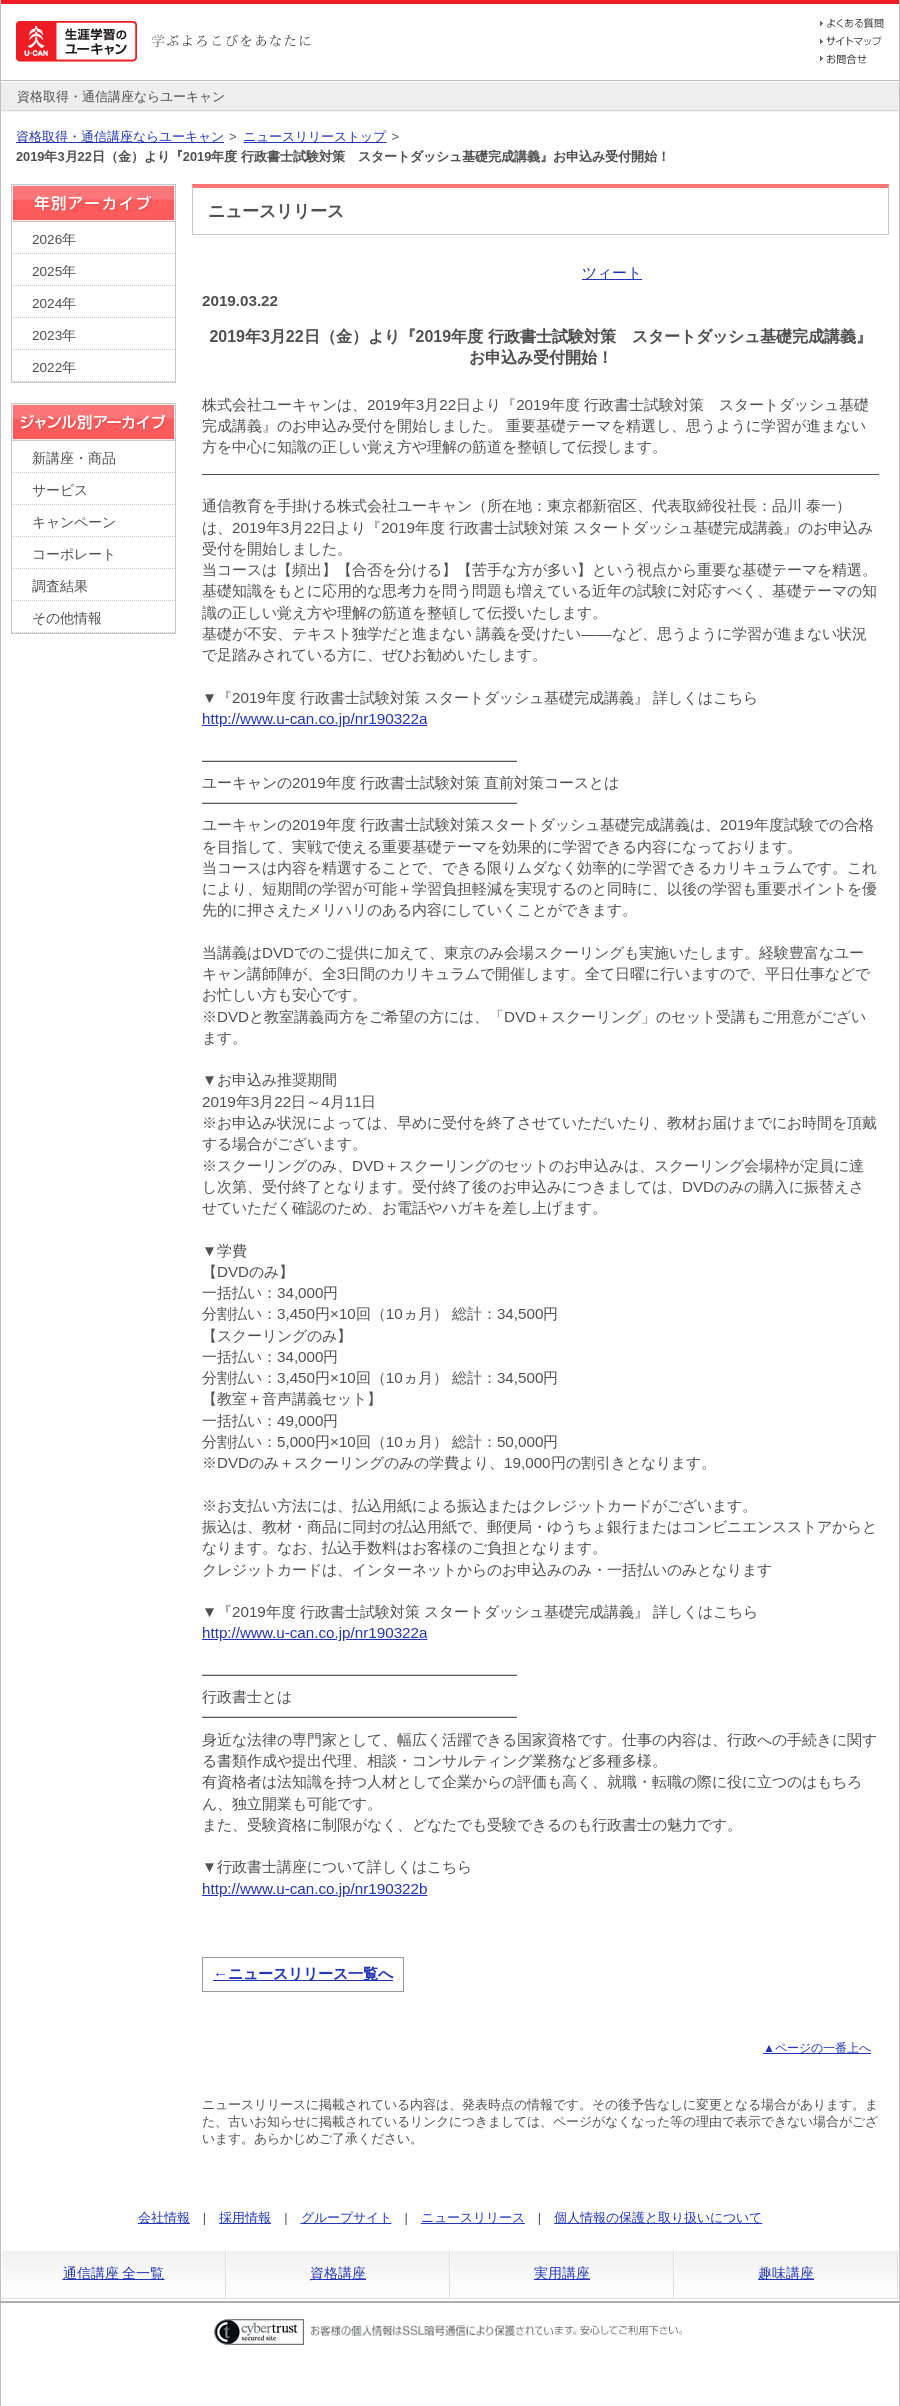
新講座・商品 (74, 458)
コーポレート (74, 554)
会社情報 (164, 2217)
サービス (60, 490)
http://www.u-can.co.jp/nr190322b (314, 1888)
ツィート (612, 272)
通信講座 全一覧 (114, 2273)
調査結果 (60, 586)
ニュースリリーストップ (314, 136)
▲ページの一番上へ (817, 2048)
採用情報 (245, 2217)
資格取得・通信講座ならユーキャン (120, 136)
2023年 (54, 335)
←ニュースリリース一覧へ (303, 1973)
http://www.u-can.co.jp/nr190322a (314, 718)
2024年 (54, 303)
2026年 (54, 239)
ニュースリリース (473, 2217)
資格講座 (338, 2273)
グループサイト (346, 2217)
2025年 (54, 271)
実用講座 (562, 2273)
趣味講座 (786, 2273)
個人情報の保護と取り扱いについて (658, 2217)
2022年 (54, 367)
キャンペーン (74, 522)
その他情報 (67, 618)
